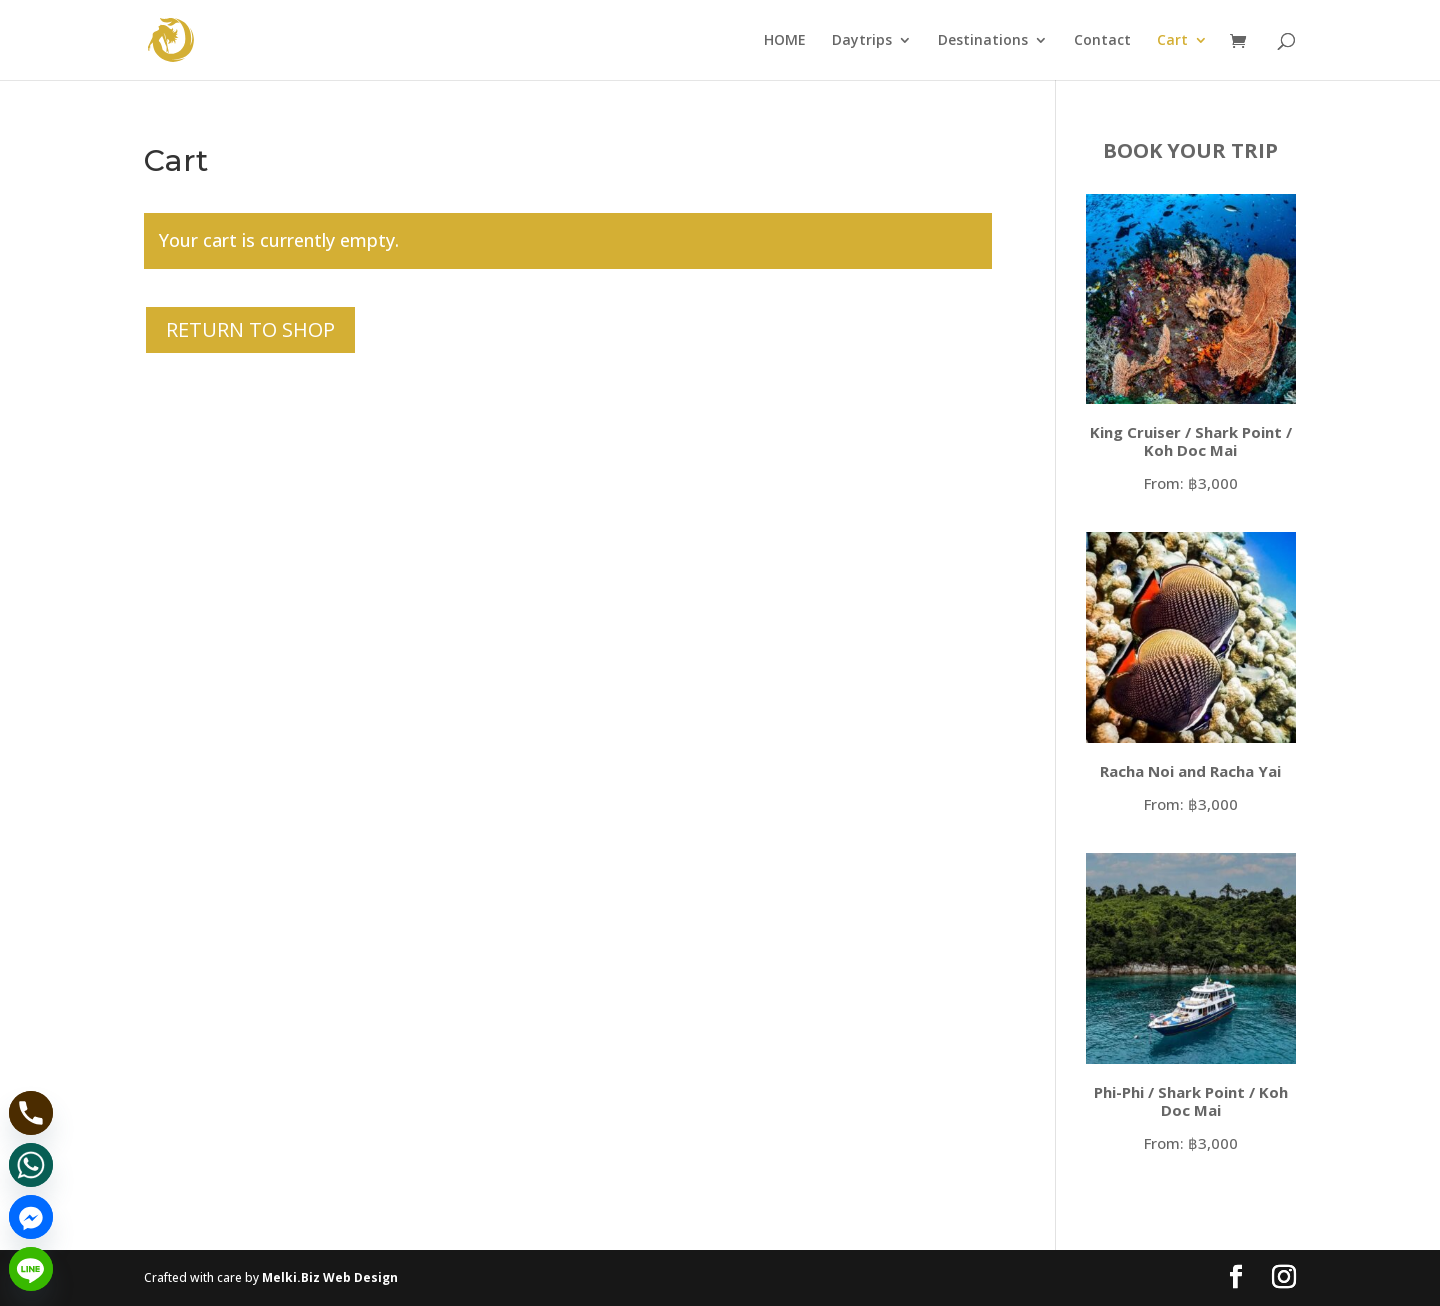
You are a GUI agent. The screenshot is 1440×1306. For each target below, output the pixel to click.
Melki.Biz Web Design (330, 1277)
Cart (1172, 41)
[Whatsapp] (31, 1165)
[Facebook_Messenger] (31, 1217)
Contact (1102, 41)
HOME (785, 41)
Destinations (983, 41)
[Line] (31, 1269)
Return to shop (250, 329)
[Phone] (31, 1113)
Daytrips (862, 41)
